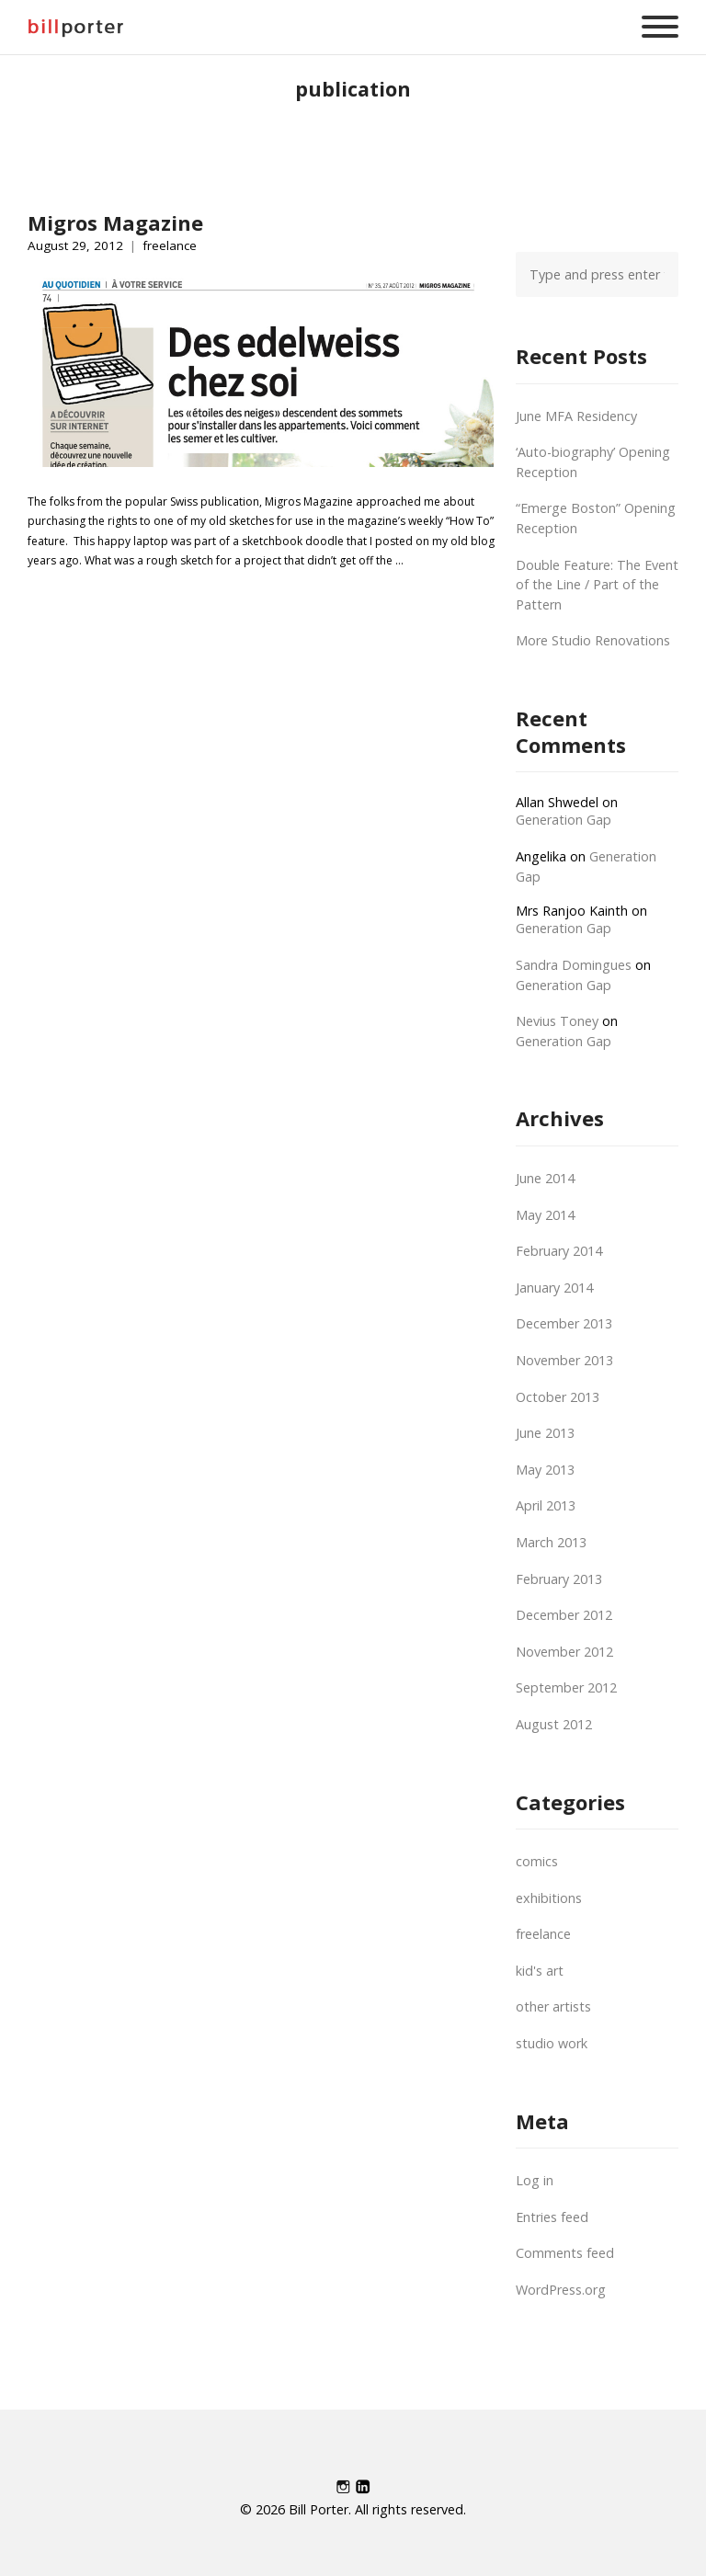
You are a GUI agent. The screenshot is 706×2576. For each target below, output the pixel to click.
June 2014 (545, 1178)
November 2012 (564, 1651)
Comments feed (565, 2253)
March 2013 (551, 1542)
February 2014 (559, 1251)
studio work (551, 2043)
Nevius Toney (557, 1021)
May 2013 (545, 1469)
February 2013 (559, 1579)
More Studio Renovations (593, 640)
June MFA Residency (576, 416)
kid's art (540, 1970)
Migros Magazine (115, 222)
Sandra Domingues (574, 965)
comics (537, 1861)
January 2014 (554, 1287)
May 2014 (545, 1215)
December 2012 (564, 1615)
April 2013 (545, 1505)
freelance (169, 246)
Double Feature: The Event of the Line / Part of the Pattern (597, 584)
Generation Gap (563, 819)
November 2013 (564, 1360)
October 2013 (557, 1397)
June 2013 (545, 1433)
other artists (553, 2006)
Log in (534, 2180)
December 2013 (564, 1323)
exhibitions (549, 1898)
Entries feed (552, 2217)
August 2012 (554, 1724)
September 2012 (566, 1687)
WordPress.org (561, 2289)
